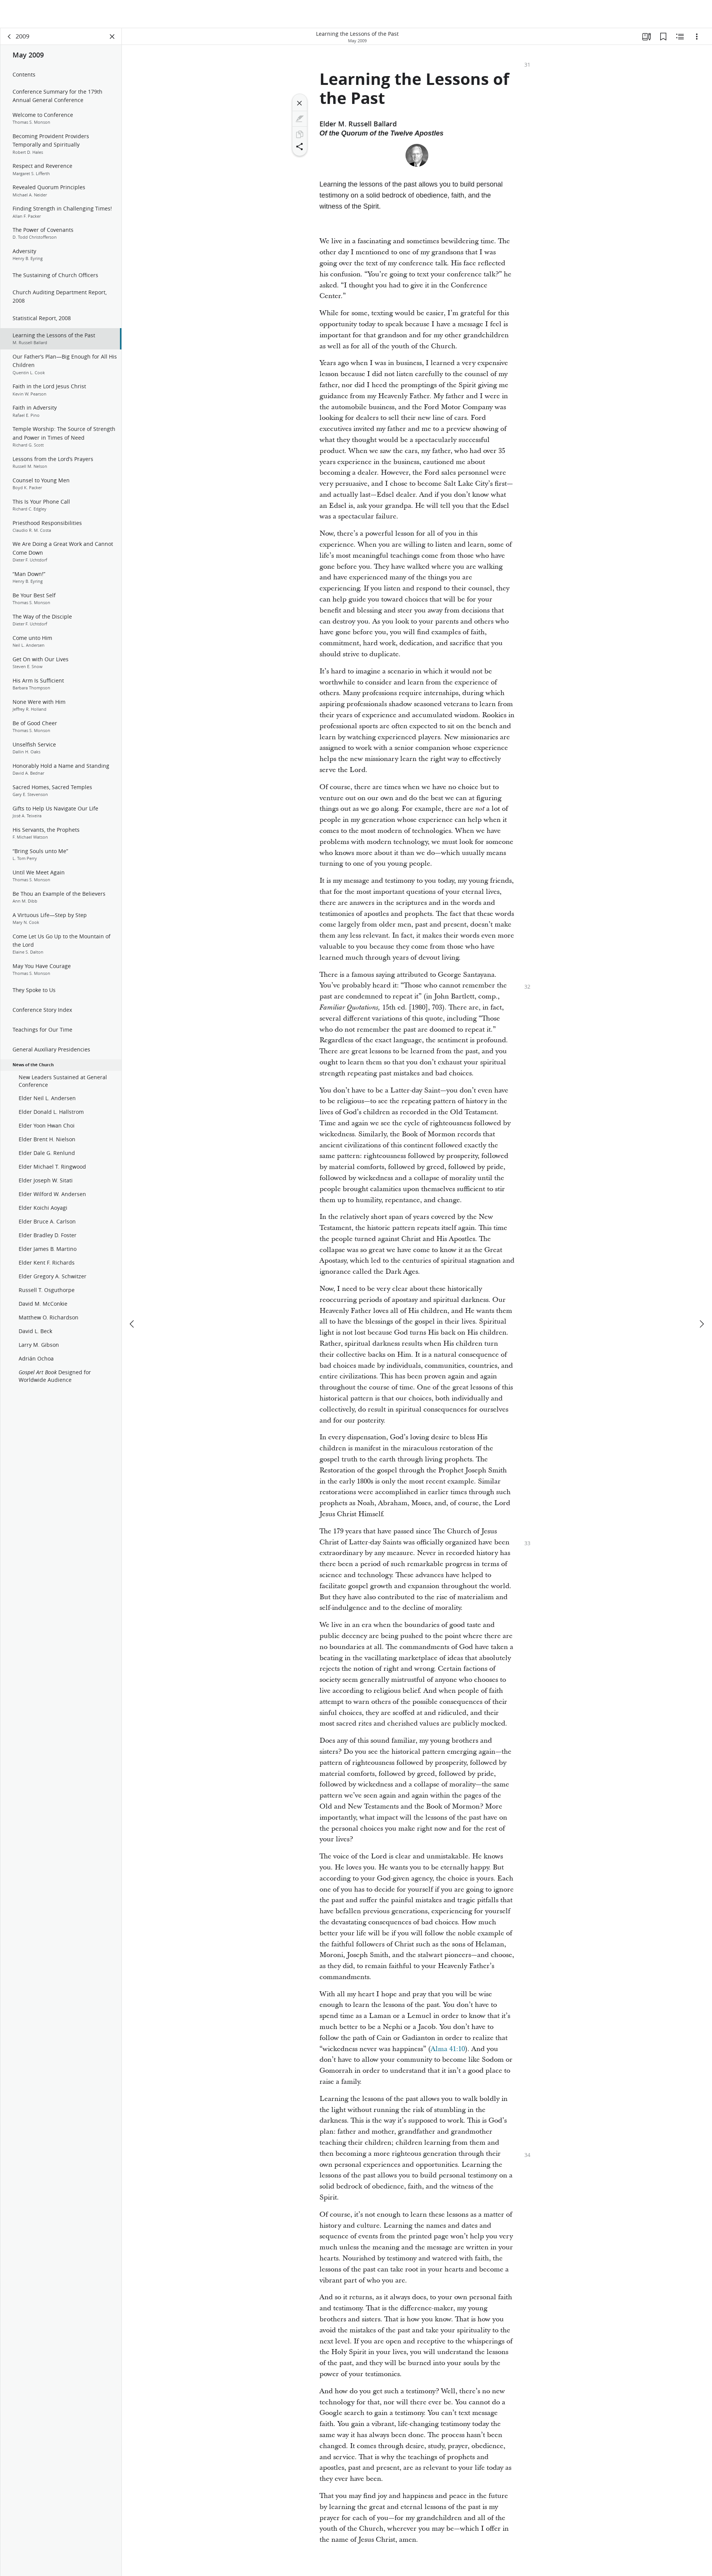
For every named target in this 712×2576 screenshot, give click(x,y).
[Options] (696, 36)
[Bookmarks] (663, 36)
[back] (9, 36)
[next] (701, 1295)
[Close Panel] (112, 36)
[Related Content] (680, 36)
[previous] (132, 1295)
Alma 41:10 (448, 2049)
